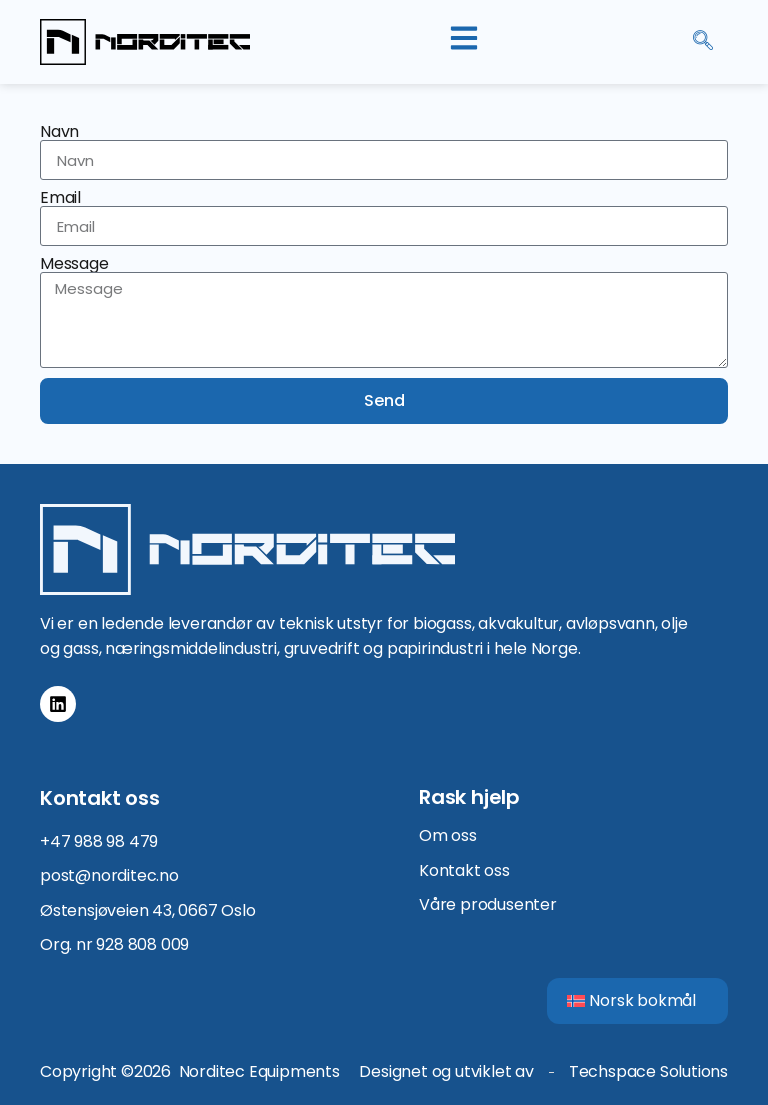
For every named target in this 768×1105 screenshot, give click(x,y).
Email (60, 198)
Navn (59, 132)
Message (74, 264)
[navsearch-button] (703, 42)
